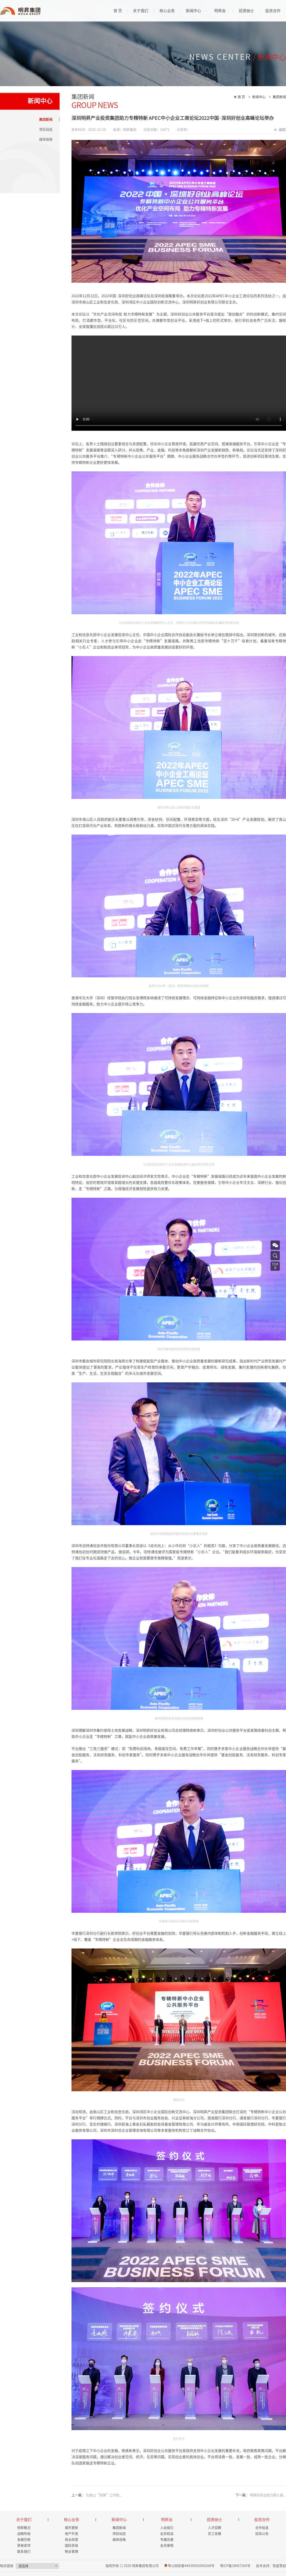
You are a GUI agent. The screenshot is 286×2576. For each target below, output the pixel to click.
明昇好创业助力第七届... (268, 2495)
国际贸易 (71, 2545)
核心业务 (71, 2520)
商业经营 (71, 2539)
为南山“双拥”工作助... (104, 2495)
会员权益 (167, 2533)
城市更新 (71, 2527)
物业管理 (71, 2551)
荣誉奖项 (24, 2545)
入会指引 (167, 2527)
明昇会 (167, 2520)
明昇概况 (24, 2527)
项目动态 (119, 2533)
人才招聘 (214, 2527)
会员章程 (167, 2545)
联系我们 (24, 2551)
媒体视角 (119, 2539)
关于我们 (23, 2520)
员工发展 (214, 2533)
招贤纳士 (214, 2520)
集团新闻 (279, 97)
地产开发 (71, 2533)
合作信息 (262, 2527)
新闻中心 (259, 97)
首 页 (241, 97)
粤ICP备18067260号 (235, 2565)
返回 (282, 129)
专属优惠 (167, 2539)
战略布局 (24, 2533)
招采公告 (262, 2533)
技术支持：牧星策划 (271, 2565)
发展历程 (24, 2539)
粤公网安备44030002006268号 (189, 2565)
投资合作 (262, 2520)
